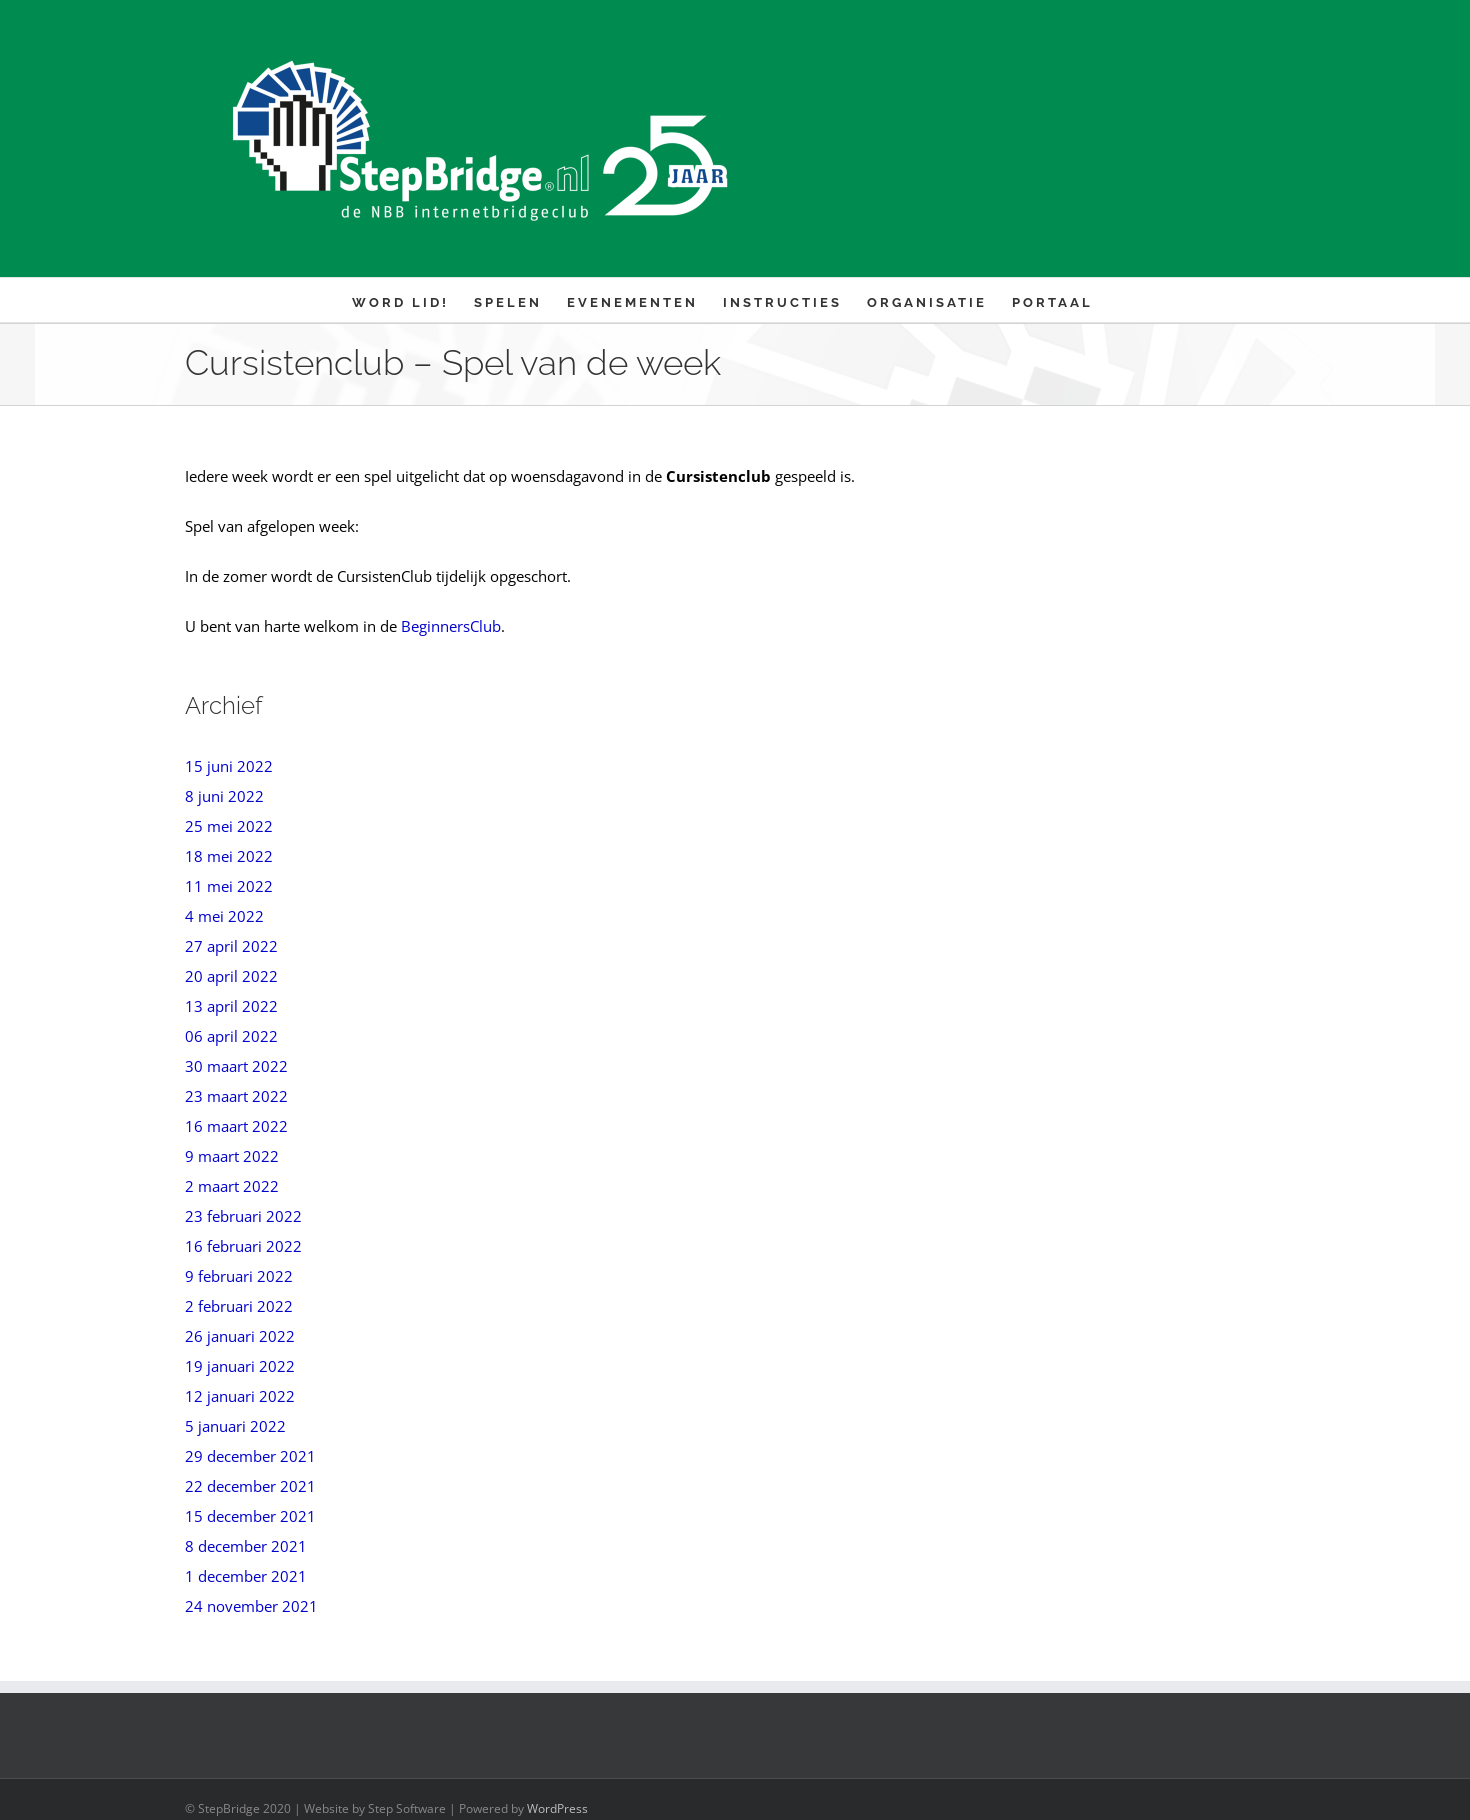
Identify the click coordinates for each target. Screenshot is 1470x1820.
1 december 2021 (246, 1576)
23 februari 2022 (243, 1216)
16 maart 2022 (236, 1126)
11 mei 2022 (229, 886)
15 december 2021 (250, 1516)
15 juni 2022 (229, 766)
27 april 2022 (231, 946)
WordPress (557, 1808)
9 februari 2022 (239, 1276)
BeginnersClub (451, 626)
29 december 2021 (250, 1456)
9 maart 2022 (232, 1156)
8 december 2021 (246, 1546)
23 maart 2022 (236, 1096)
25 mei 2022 (229, 826)
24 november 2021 (251, 1606)
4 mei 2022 (224, 916)
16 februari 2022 (243, 1246)
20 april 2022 (231, 976)
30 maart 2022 (236, 1066)
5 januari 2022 (235, 1426)
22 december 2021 (250, 1486)
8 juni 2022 (224, 796)
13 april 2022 (231, 1006)
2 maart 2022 (232, 1186)
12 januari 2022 (240, 1396)
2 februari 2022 (239, 1306)
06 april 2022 (231, 1036)
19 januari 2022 (240, 1366)
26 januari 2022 (240, 1336)
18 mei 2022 (229, 856)
